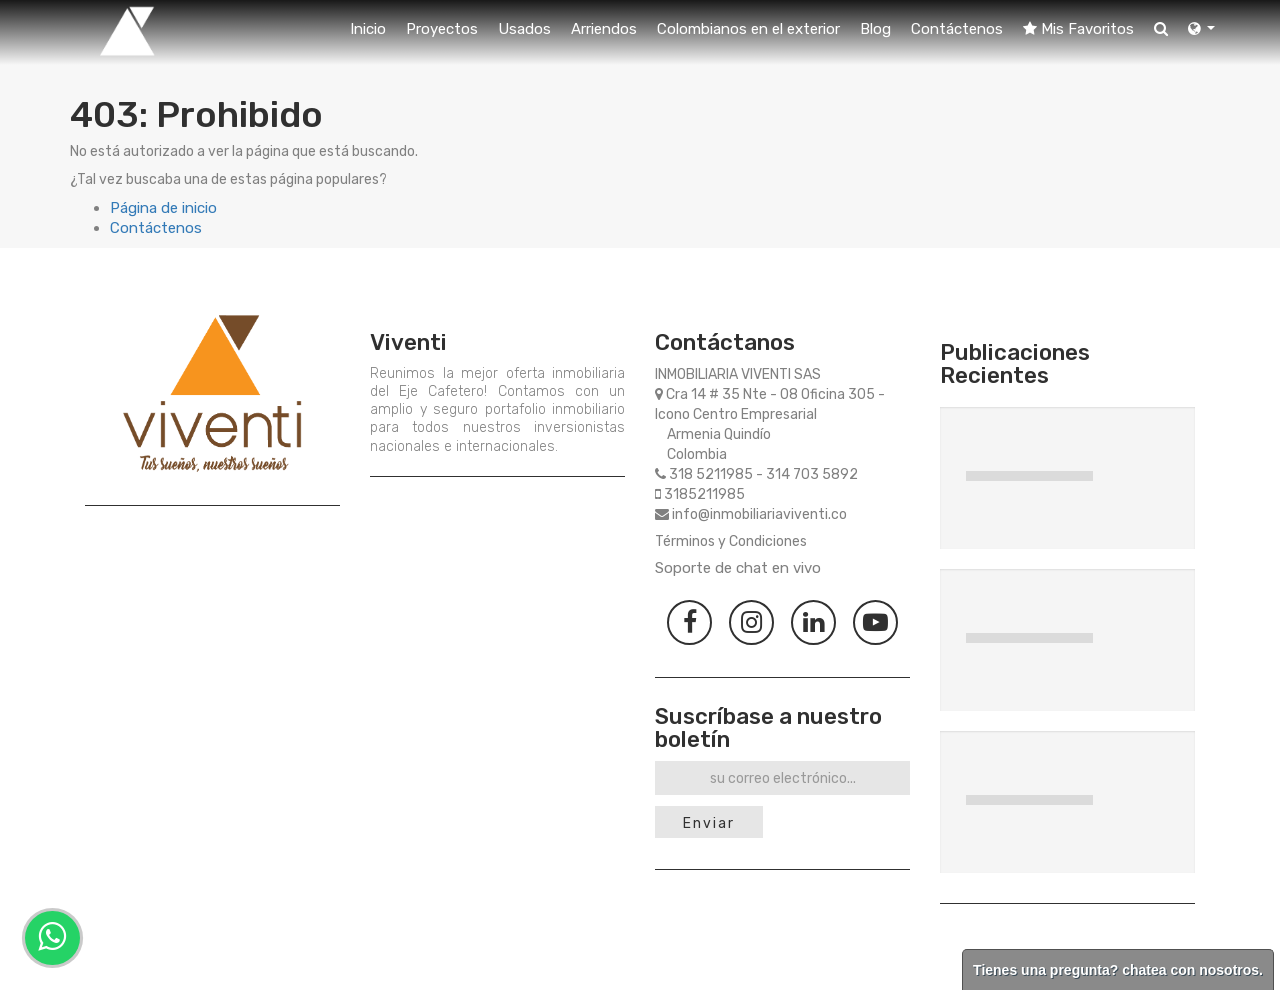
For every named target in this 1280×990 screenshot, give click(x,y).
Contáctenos (156, 228)
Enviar (709, 823)
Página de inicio (163, 208)
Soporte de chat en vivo (738, 568)
